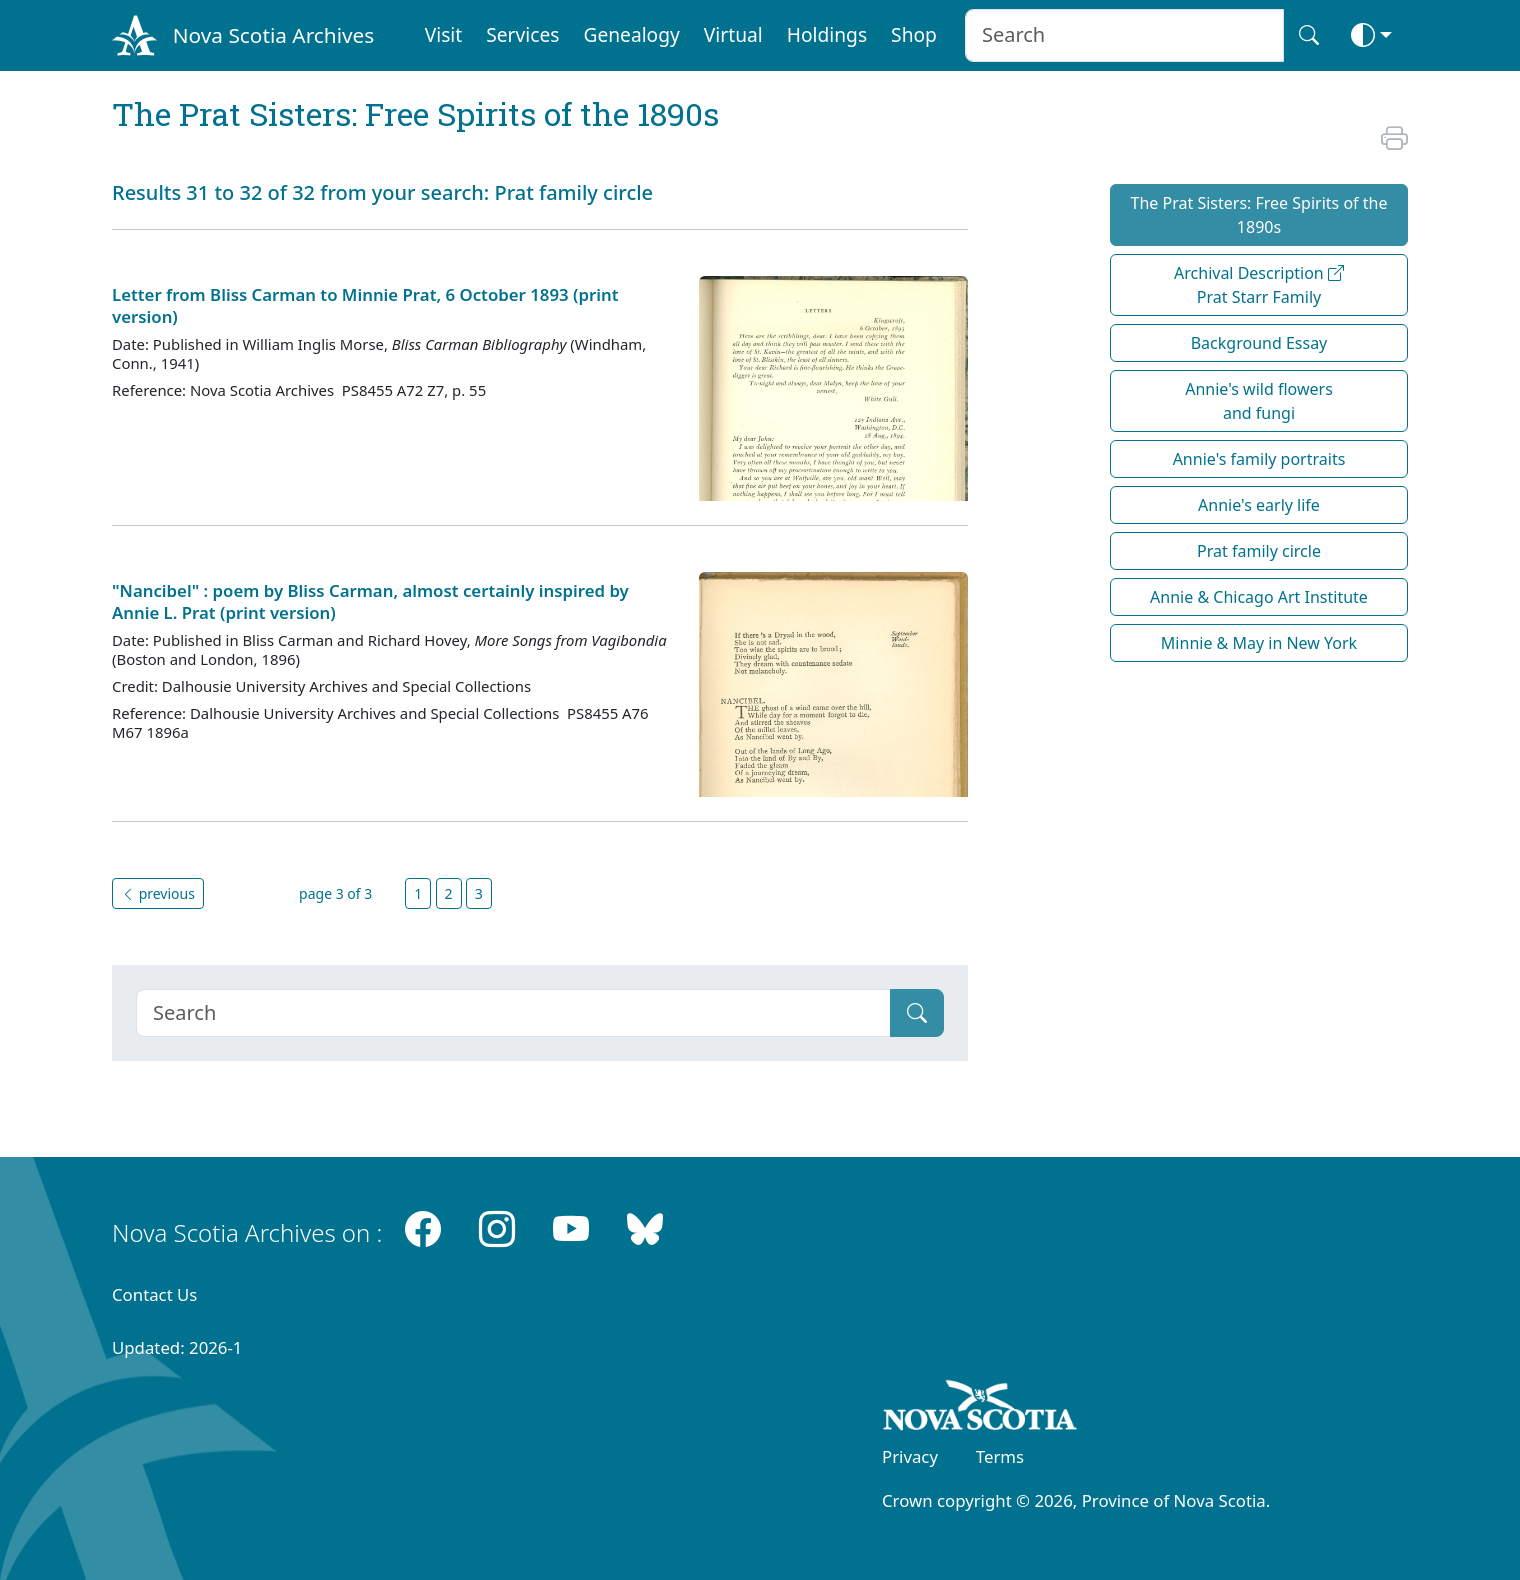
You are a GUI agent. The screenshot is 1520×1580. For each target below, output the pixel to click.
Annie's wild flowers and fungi (1259, 401)
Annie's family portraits (1259, 459)
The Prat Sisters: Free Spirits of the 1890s (1259, 215)
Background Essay (1259, 343)
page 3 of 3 (335, 893)
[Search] (513, 1013)
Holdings (827, 34)
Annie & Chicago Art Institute (1259, 597)
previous (158, 893)
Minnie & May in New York (1259, 643)
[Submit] (917, 1013)
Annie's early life (1259, 505)
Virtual (733, 34)
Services (522, 34)
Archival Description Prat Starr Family (1259, 285)
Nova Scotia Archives (273, 35)
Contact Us (154, 1294)
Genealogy (631, 34)
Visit (444, 34)
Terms (1000, 1456)
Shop (914, 34)
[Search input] (1124, 35)
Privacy (910, 1456)
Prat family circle (1259, 551)
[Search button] (1309, 35)
